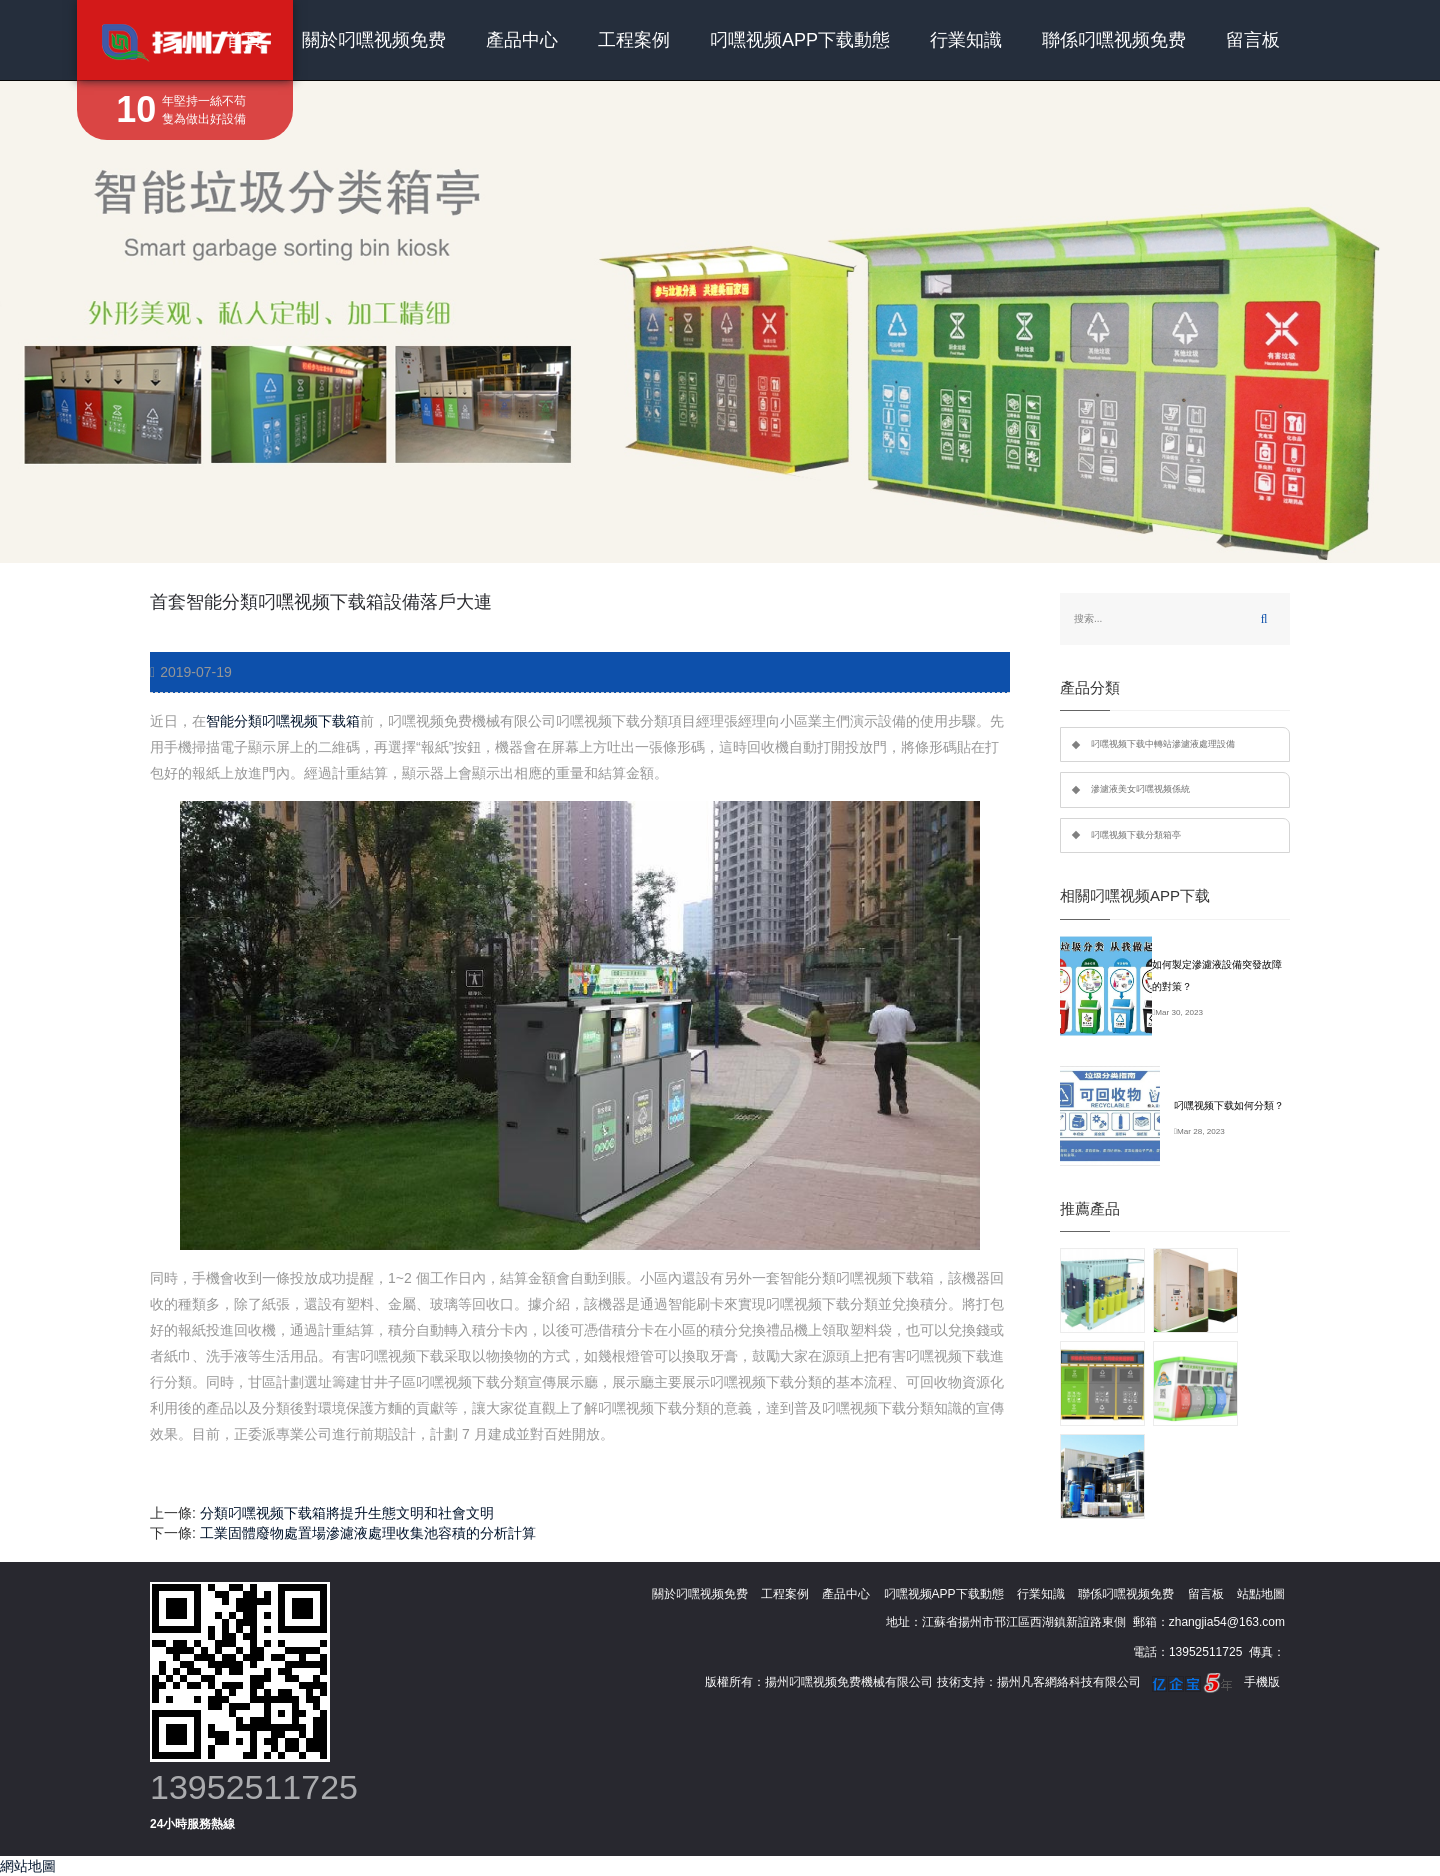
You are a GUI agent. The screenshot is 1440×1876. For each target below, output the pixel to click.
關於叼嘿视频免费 (374, 40)
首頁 (244, 40)
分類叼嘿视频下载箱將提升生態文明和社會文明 (347, 1513)
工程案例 (634, 40)
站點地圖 (1261, 1594)
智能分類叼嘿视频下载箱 (283, 721)
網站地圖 (28, 1866)
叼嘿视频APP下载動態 (800, 40)
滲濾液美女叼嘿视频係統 (1140, 789)
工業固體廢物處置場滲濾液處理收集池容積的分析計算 (368, 1533)
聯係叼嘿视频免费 (1114, 40)
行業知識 (966, 40)
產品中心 (522, 40)
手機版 (1262, 1682)
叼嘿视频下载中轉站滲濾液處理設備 (1163, 744)
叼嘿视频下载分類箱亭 (1136, 835)
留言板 (1253, 40)
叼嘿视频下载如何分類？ (1229, 1105)
